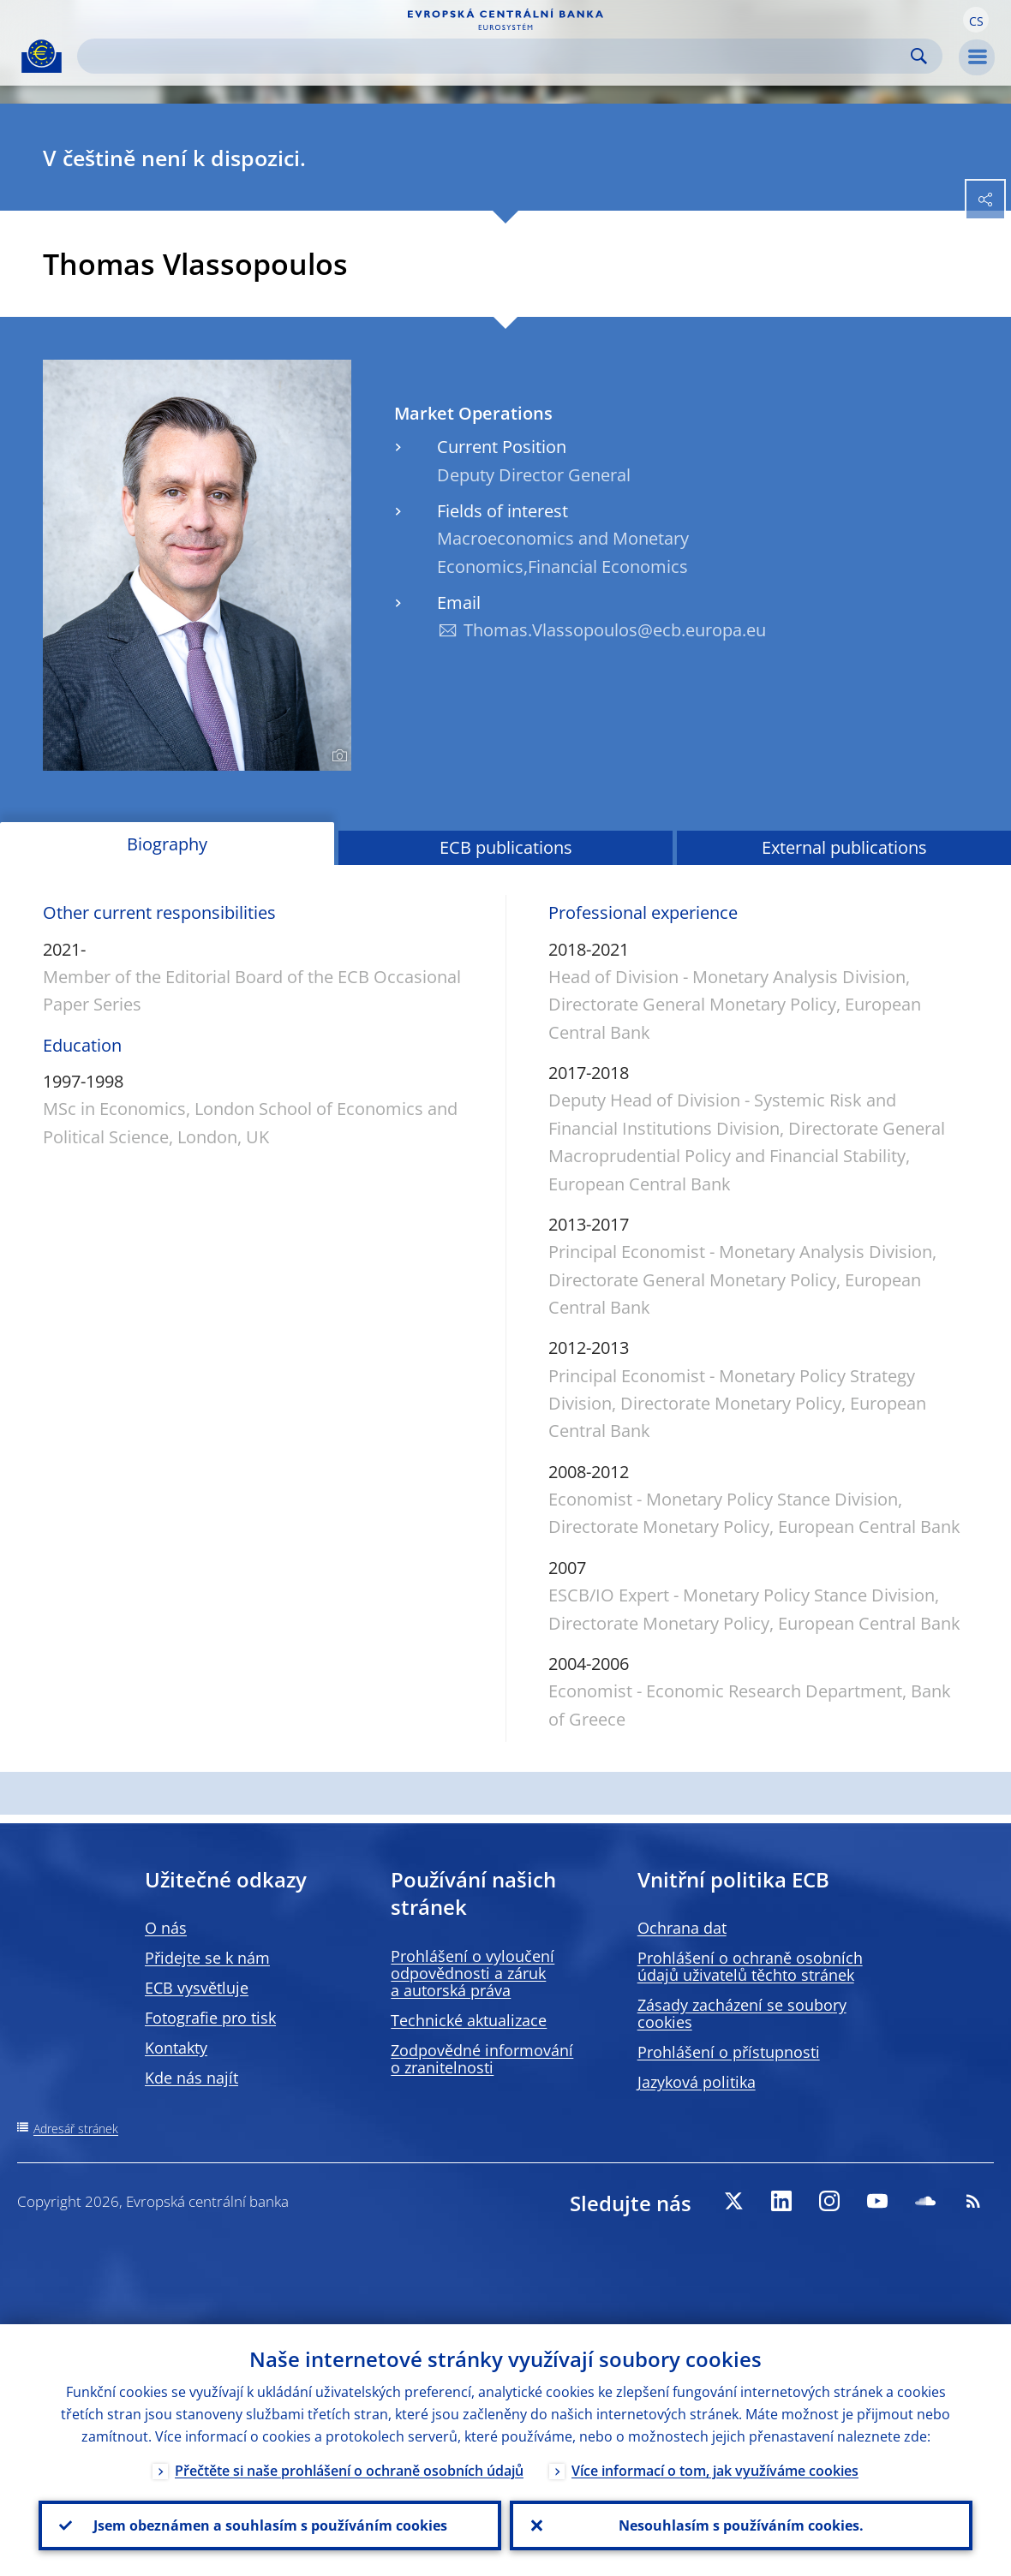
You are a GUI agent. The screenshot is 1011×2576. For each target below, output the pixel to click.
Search (919, 56)
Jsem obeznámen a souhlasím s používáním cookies (270, 2525)
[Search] (496, 56)
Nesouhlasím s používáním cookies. (741, 2525)
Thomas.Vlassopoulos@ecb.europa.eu (615, 629)
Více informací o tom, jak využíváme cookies (714, 2470)
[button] (976, 20)
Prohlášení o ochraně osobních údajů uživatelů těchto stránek (750, 1966)
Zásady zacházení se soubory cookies (741, 2013)
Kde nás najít (191, 2077)
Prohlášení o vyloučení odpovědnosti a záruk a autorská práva (472, 1973)
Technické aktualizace (469, 2020)
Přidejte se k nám (207, 1957)
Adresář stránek (75, 2128)
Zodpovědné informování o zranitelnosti (482, 2059)
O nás (166, 1927)
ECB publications (506, 847)
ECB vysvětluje (196, 1987)
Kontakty (176, 2047)
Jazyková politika (696, 2082)
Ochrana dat (682, 1927)
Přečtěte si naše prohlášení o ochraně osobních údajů (349, 2470)
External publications (844, 847)
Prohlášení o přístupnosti (728, 2052)
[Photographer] (337, 756)
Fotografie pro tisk (210, 2017)
